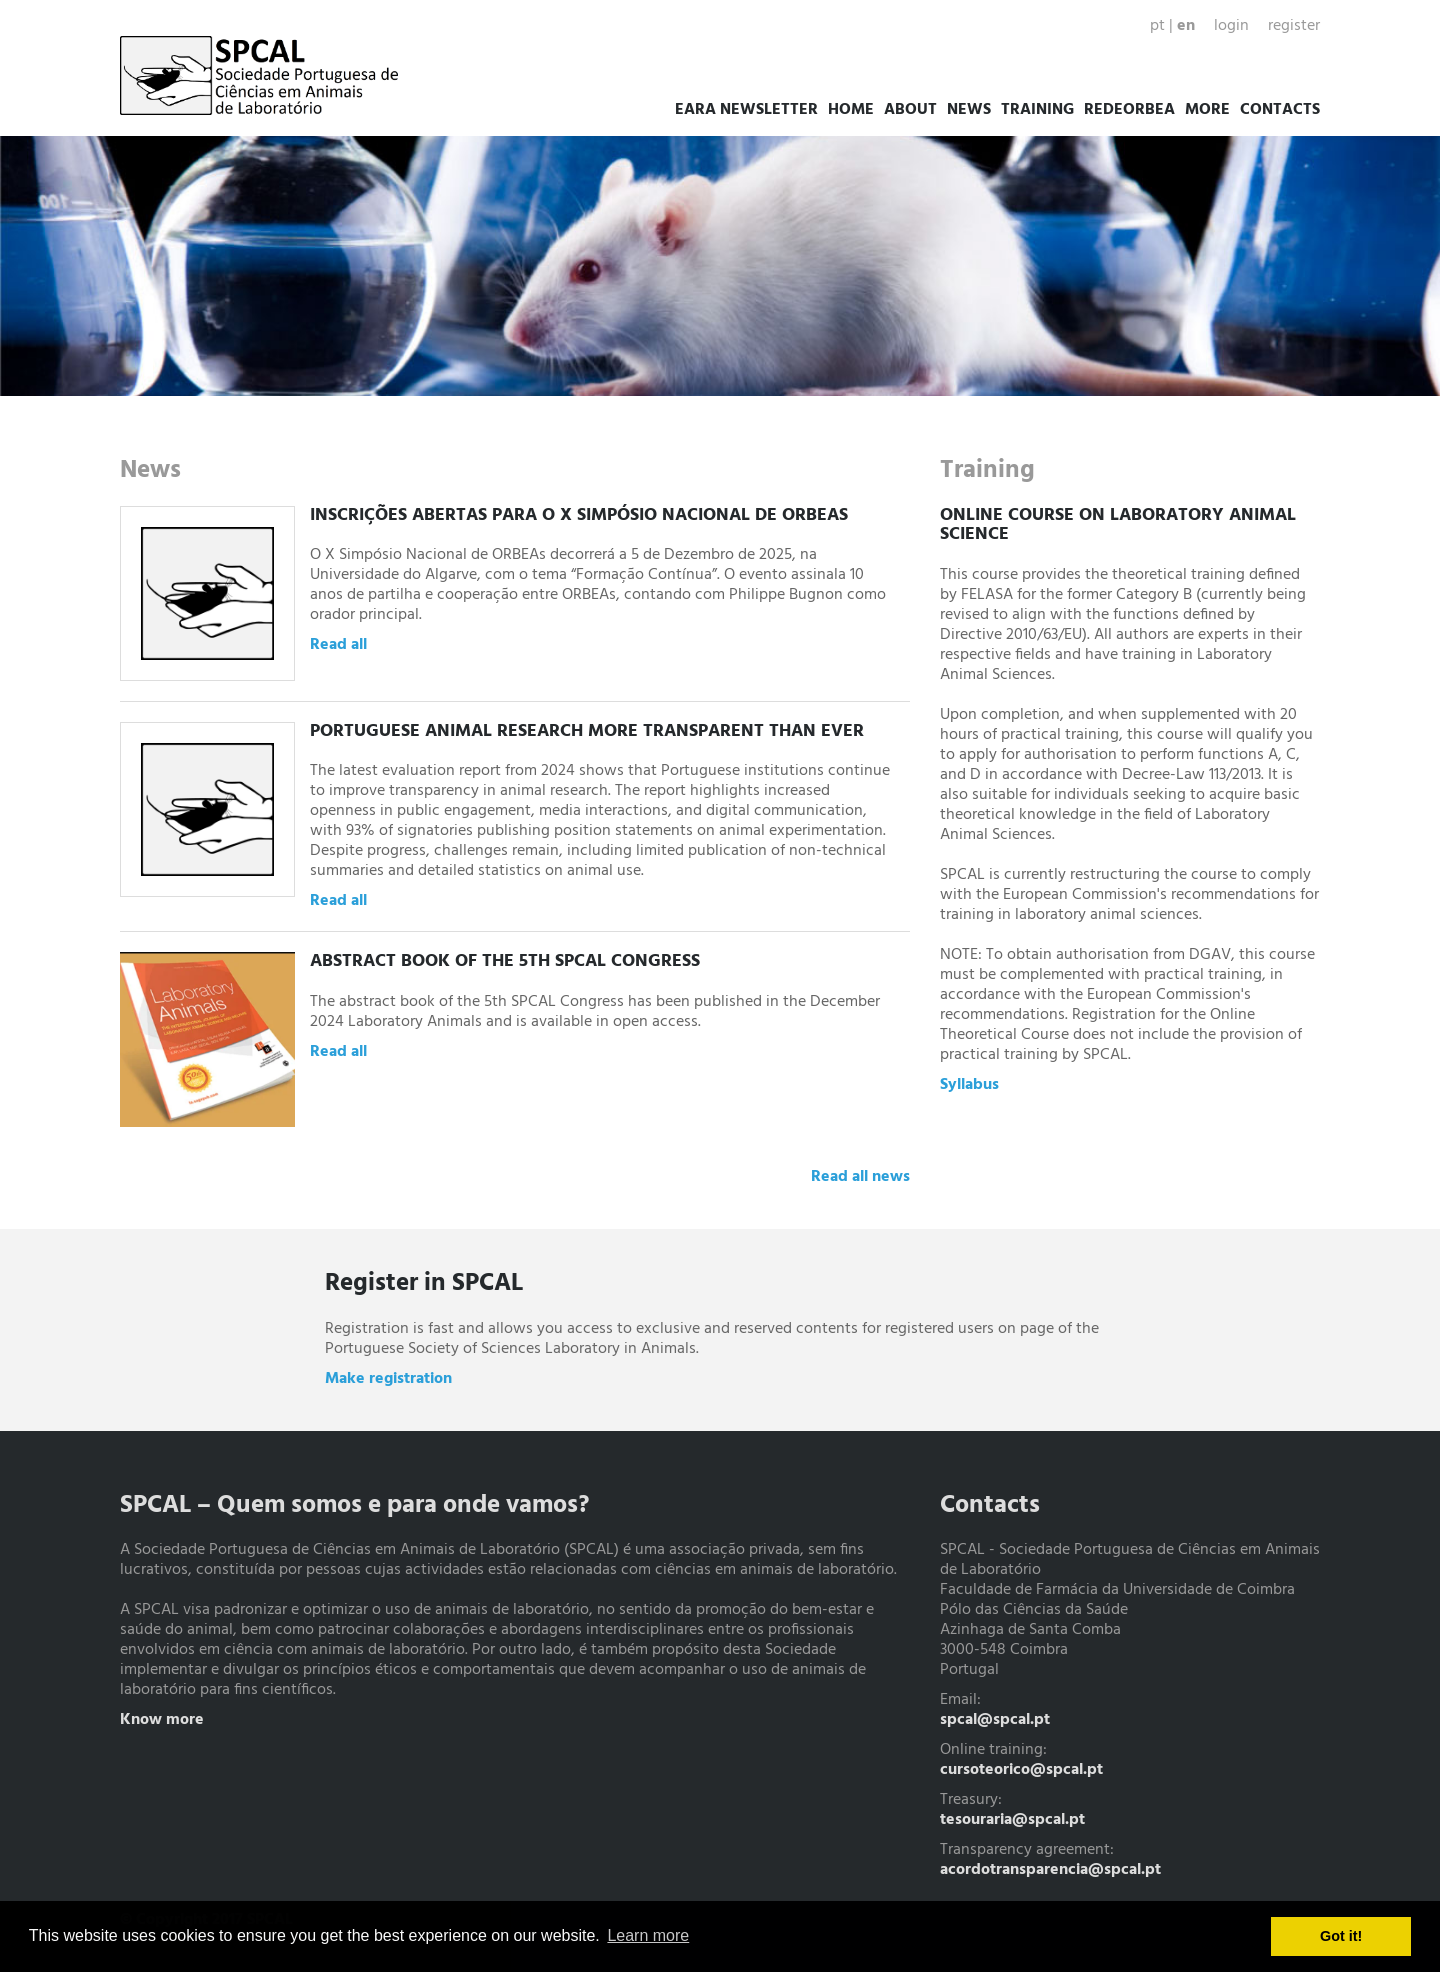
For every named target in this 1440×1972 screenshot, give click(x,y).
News (969, 110)
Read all (338, 645)
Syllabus (969, 1085)
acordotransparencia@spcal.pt (1050, 1870)
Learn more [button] (648, 1935)
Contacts (1280, 110)
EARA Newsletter (746, 110)
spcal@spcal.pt (995, 1720)
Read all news (860, 1177)
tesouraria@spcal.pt (1012, 1820)
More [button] (1207, 110)
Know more (162, 1720)
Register (1294, 26)
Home (851, 110)
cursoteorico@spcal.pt (1021, 1770)
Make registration (388, 1379)
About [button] (910, 110)
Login (1231, 26)
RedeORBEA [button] (1129, 110)
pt (1157, 26)
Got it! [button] (1341, 1936)
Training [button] (1037, 110)
